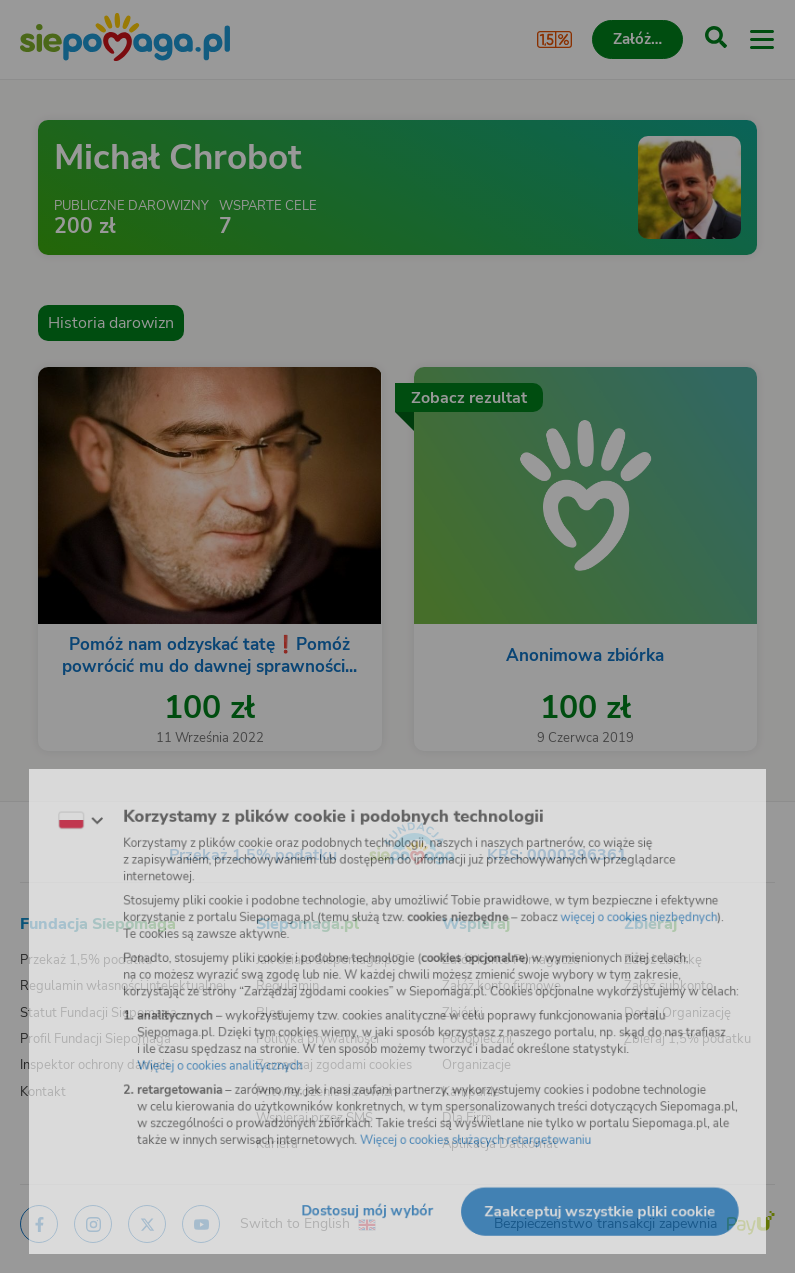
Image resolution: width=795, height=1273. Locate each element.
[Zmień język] (56, 806)
